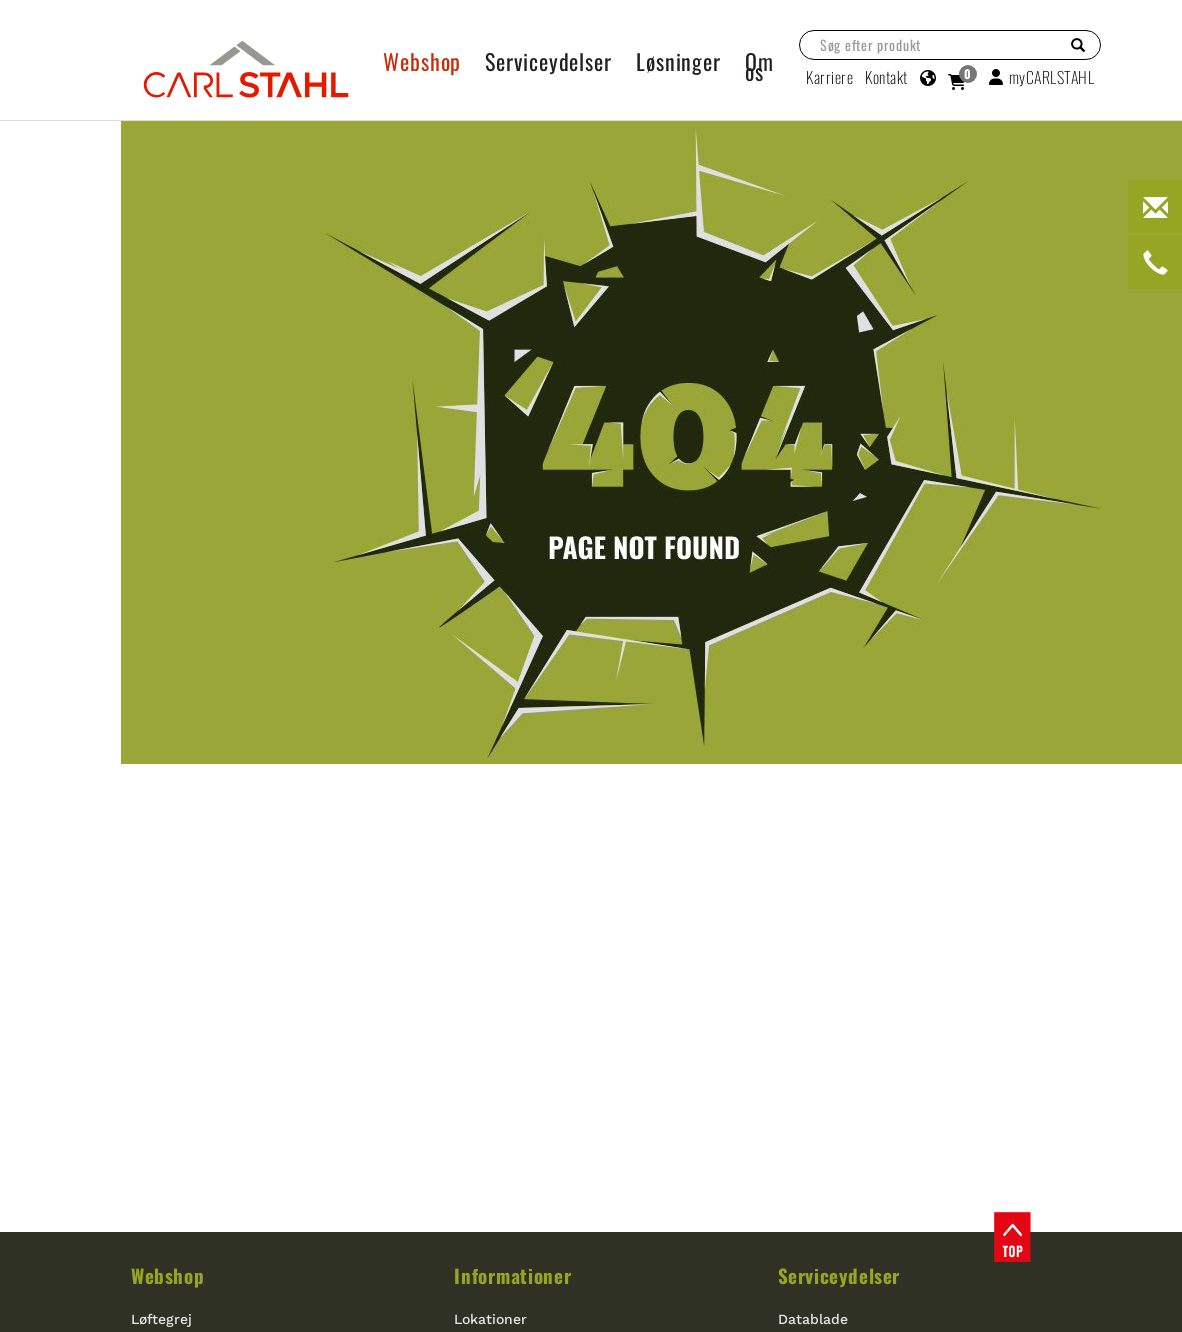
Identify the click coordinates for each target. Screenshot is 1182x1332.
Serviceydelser (839, 1275)
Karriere (829, 77)
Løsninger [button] (678, 61)
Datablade (813, 1319)
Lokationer (490, 1319)
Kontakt (886, 77)
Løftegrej (161, 1319)
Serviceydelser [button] (548, 61)
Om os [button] (759, 66)
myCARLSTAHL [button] (1041, 77)
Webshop (167, 1275)
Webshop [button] (422, 61)
